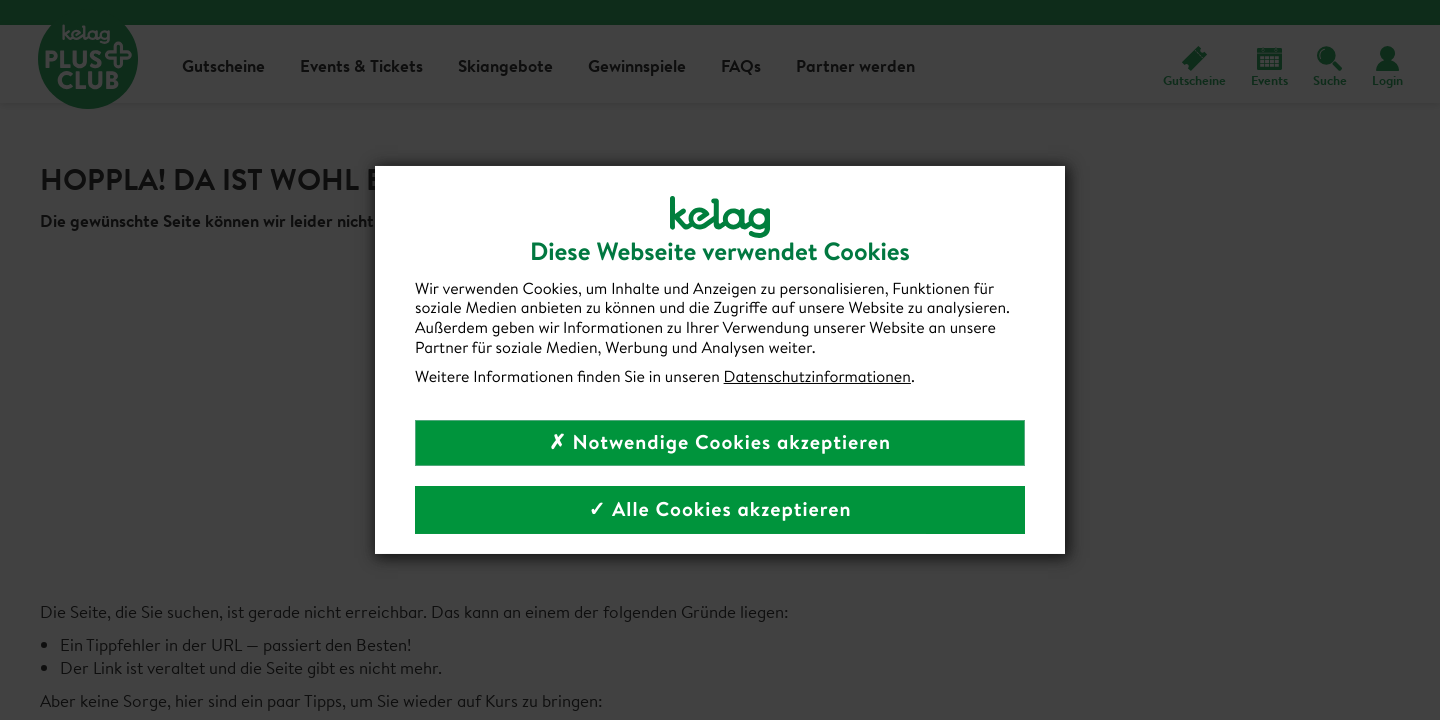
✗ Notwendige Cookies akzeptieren (720, 442)
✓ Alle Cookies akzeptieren (719, 509)
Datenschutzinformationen (817, 377)
